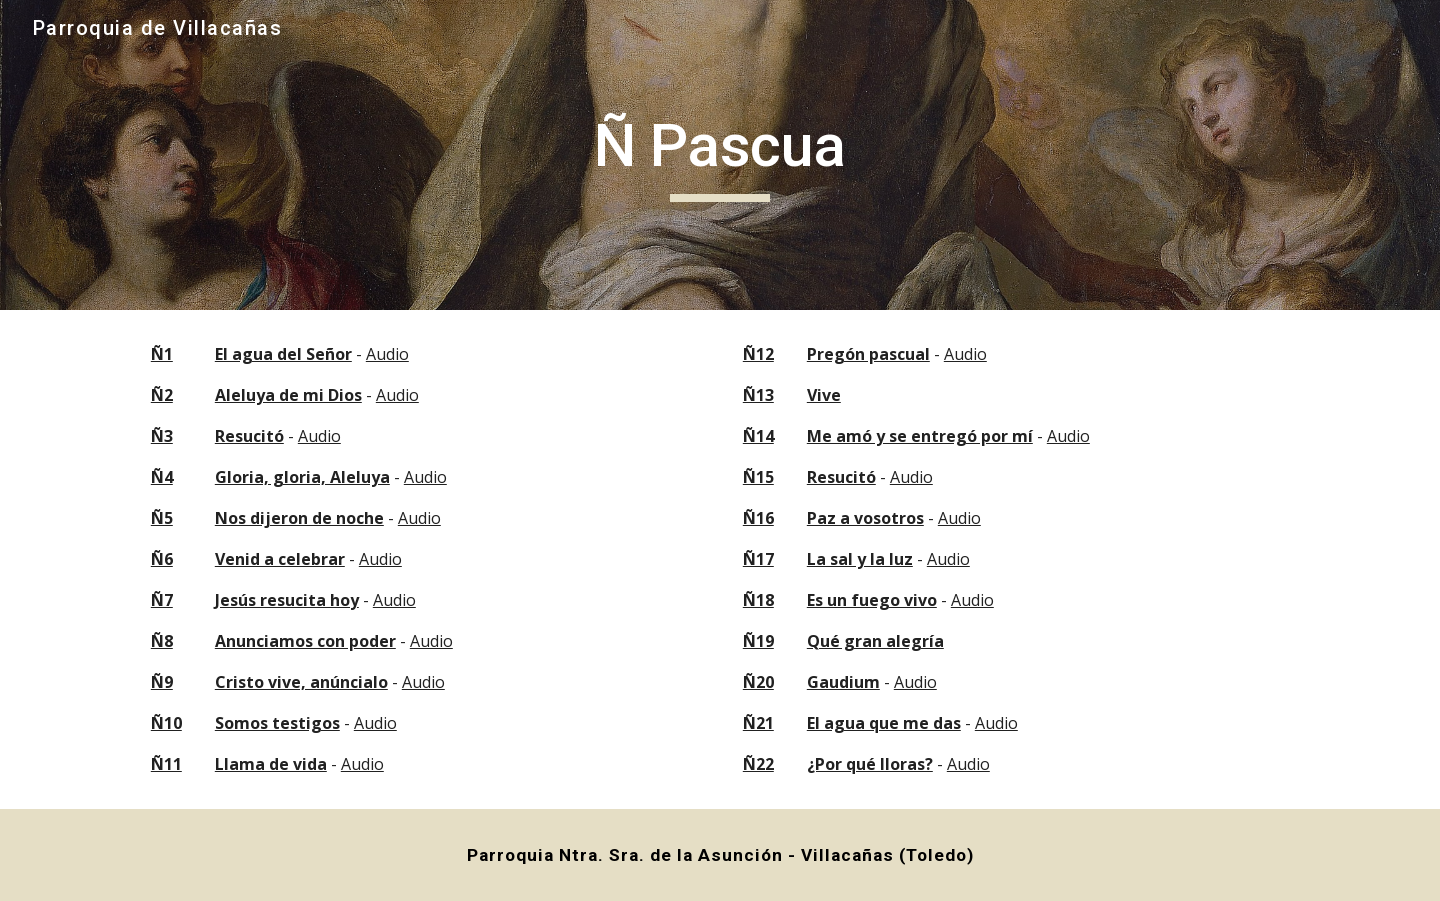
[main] (720, 155)
